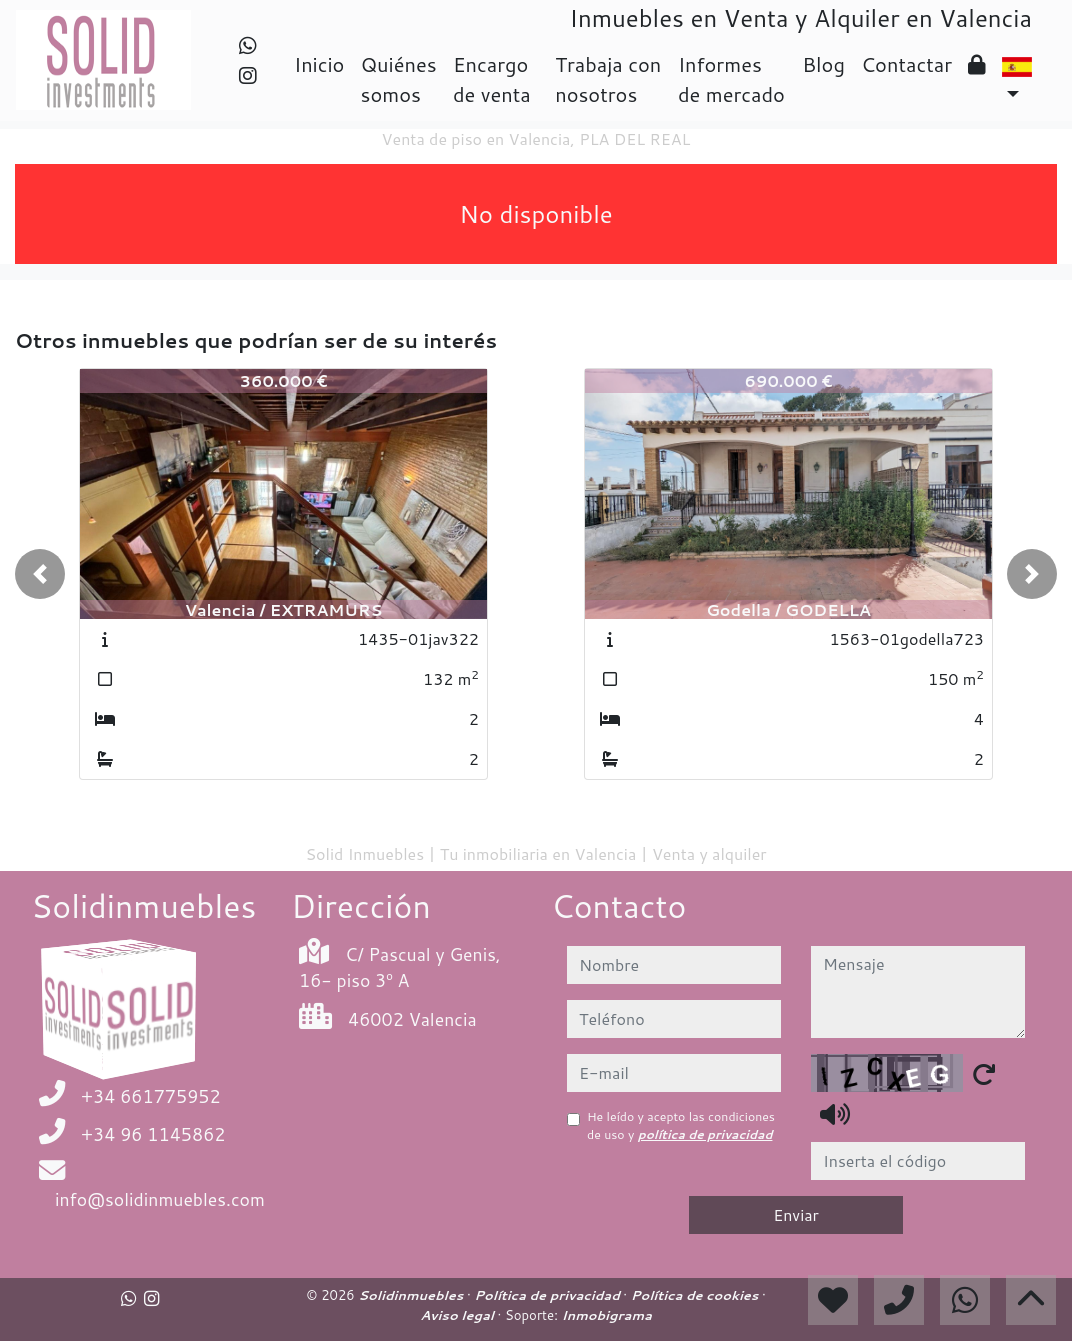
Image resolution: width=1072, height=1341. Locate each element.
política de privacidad (705, 1134)
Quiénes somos (398, 79)
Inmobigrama (606, 1315)
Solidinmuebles (412, 1295)
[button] (40, 574)
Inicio (319, 64)
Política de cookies (696, 1295)
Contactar (906, 64)
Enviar (796, 1214)
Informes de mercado (731, 79)
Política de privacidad (548, 1295)
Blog (823, 64)
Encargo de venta (492, 79)
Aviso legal (458, 1315)
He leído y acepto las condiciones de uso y (681, 1125)
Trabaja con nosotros (608, 79)
